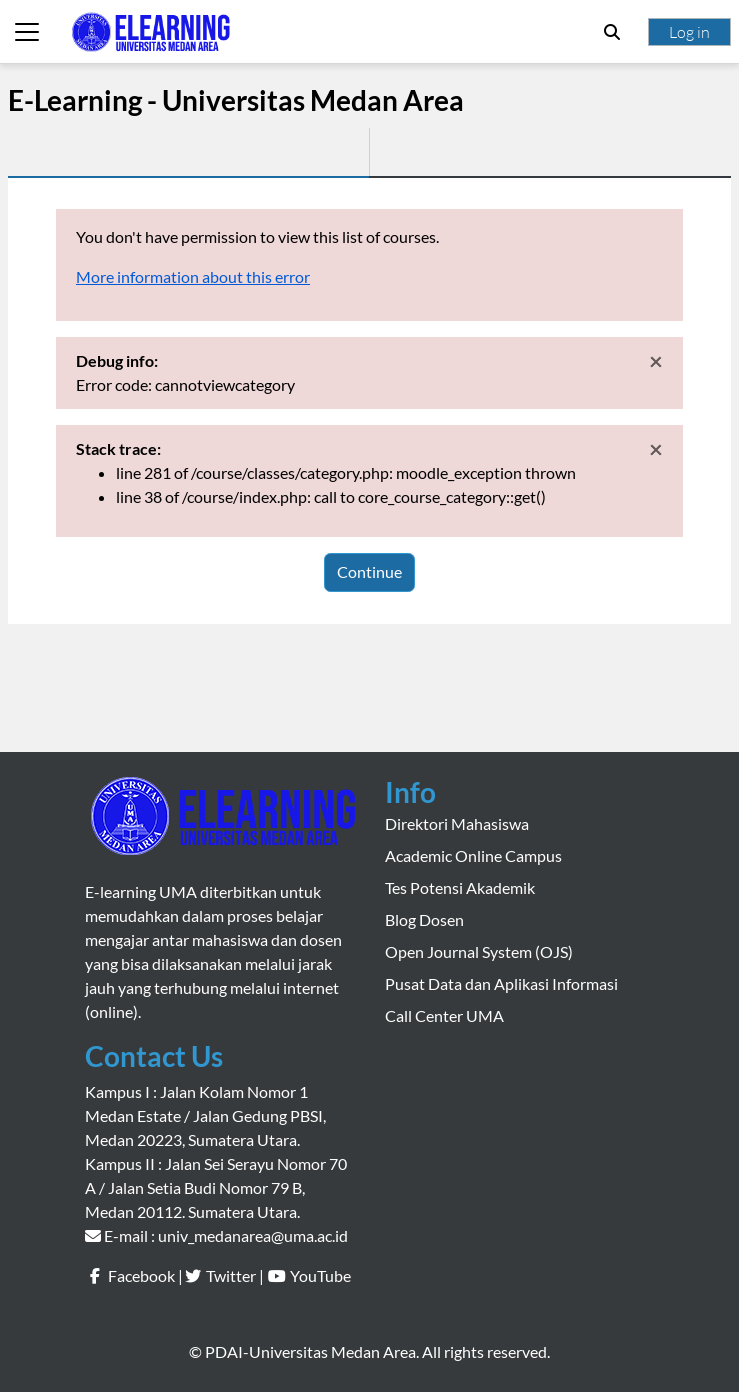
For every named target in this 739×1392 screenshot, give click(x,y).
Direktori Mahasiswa (457, 823)
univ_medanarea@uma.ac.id (253, 1235)
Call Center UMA (444, 1015)
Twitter (231, 1275)
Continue (369, 571)
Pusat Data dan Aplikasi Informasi (501, 983)
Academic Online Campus (473, 855)
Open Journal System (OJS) (479, 951)
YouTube (320, 1275)
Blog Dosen (424, 919)
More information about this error (193, 276)
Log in (689, 32)
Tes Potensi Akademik (460, 887)
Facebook (141, 1275)
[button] (612, 32)
